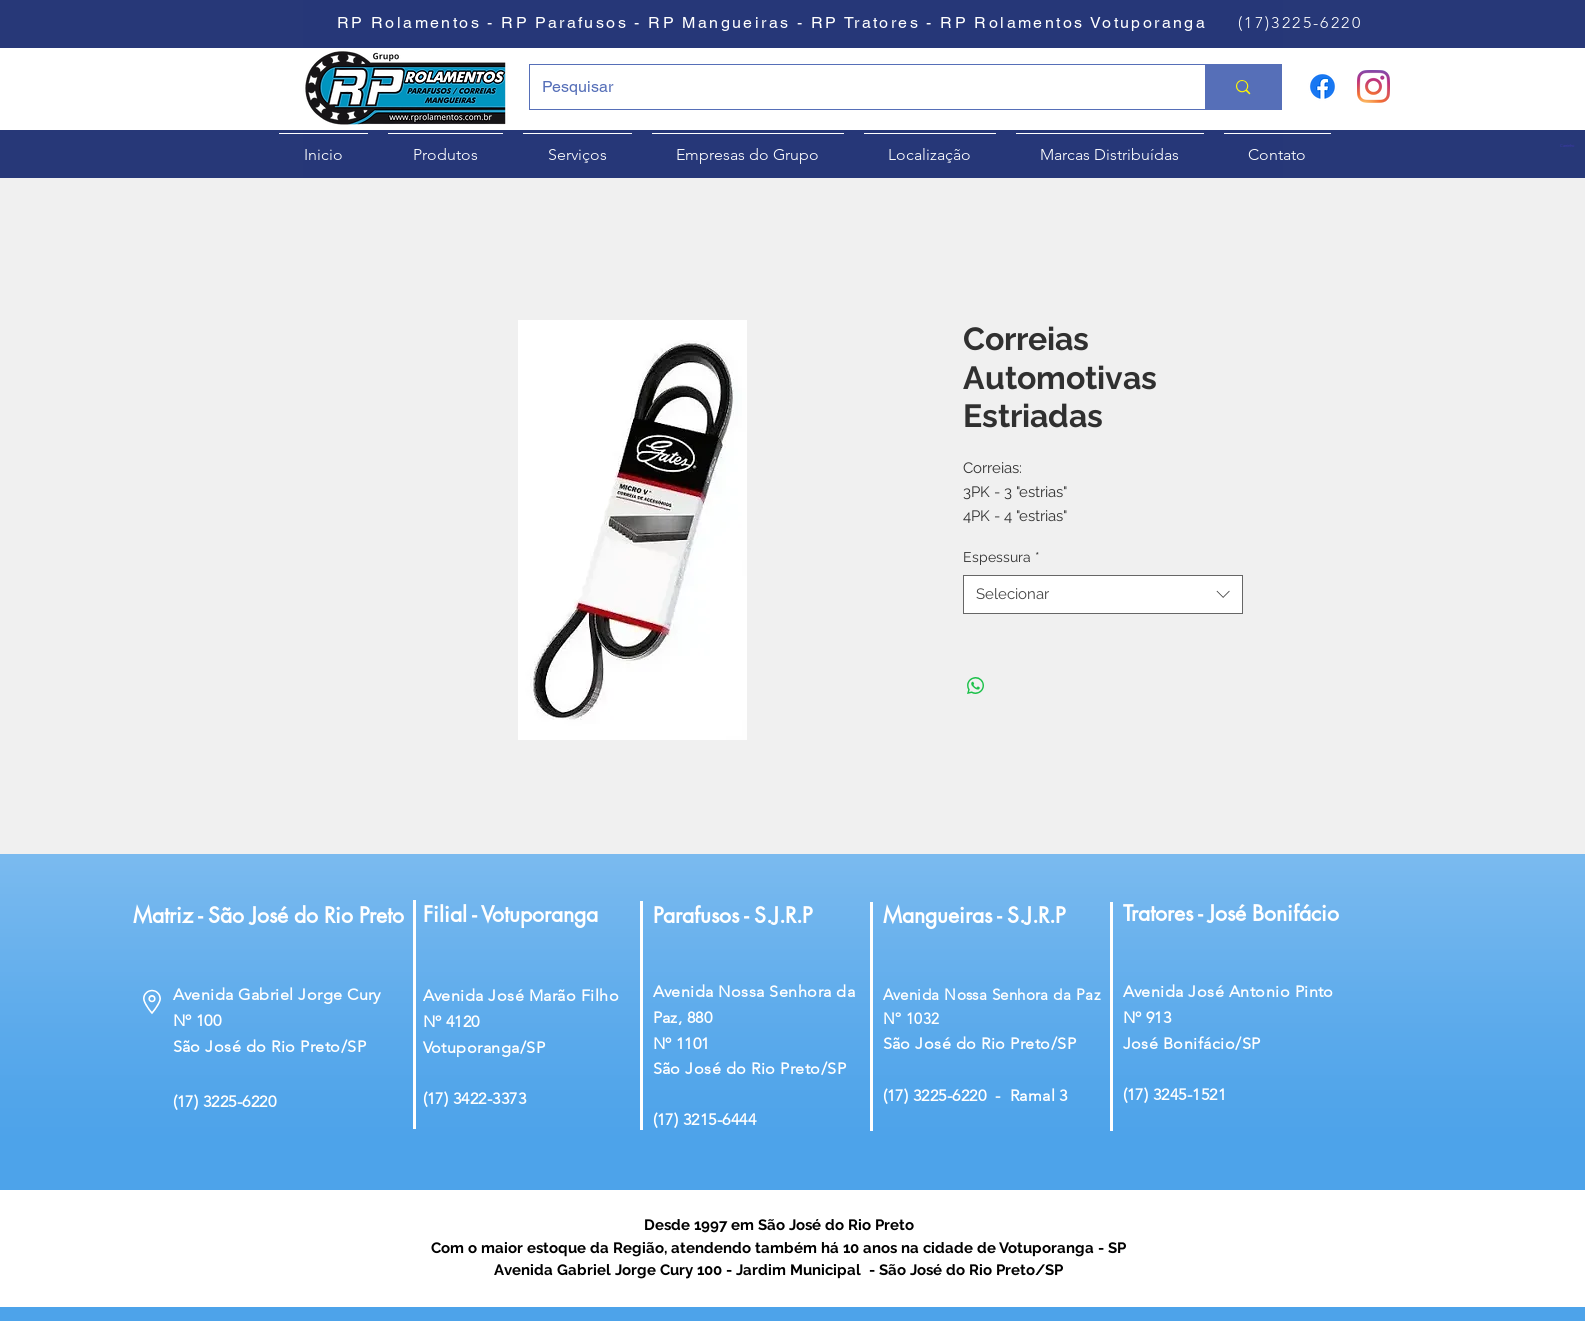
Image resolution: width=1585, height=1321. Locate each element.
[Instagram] (1373, 86)
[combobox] (1103, 594)
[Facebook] (1322, 86)
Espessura (1001, 557)
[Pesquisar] (853, 87)
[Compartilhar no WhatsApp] (976, 686)
